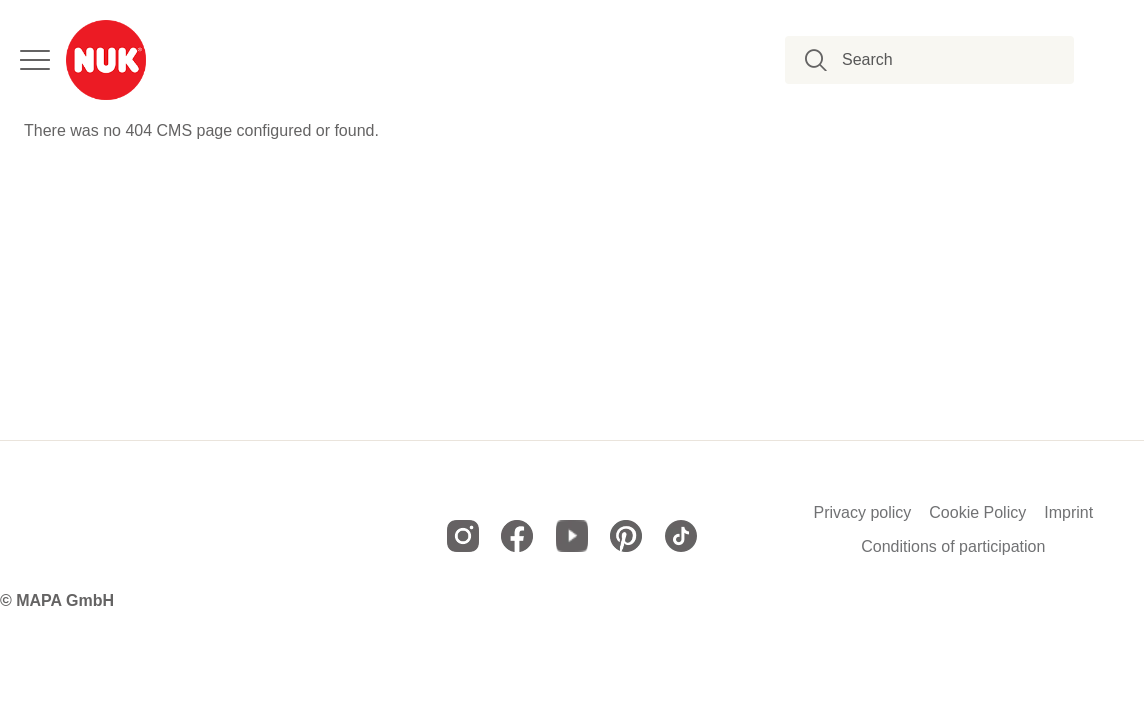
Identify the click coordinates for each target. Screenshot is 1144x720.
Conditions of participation (953, 547)
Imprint (1068, 513)
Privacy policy (862, 513)
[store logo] (106, 60)
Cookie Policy (977, 513)
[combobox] (940, 60)
